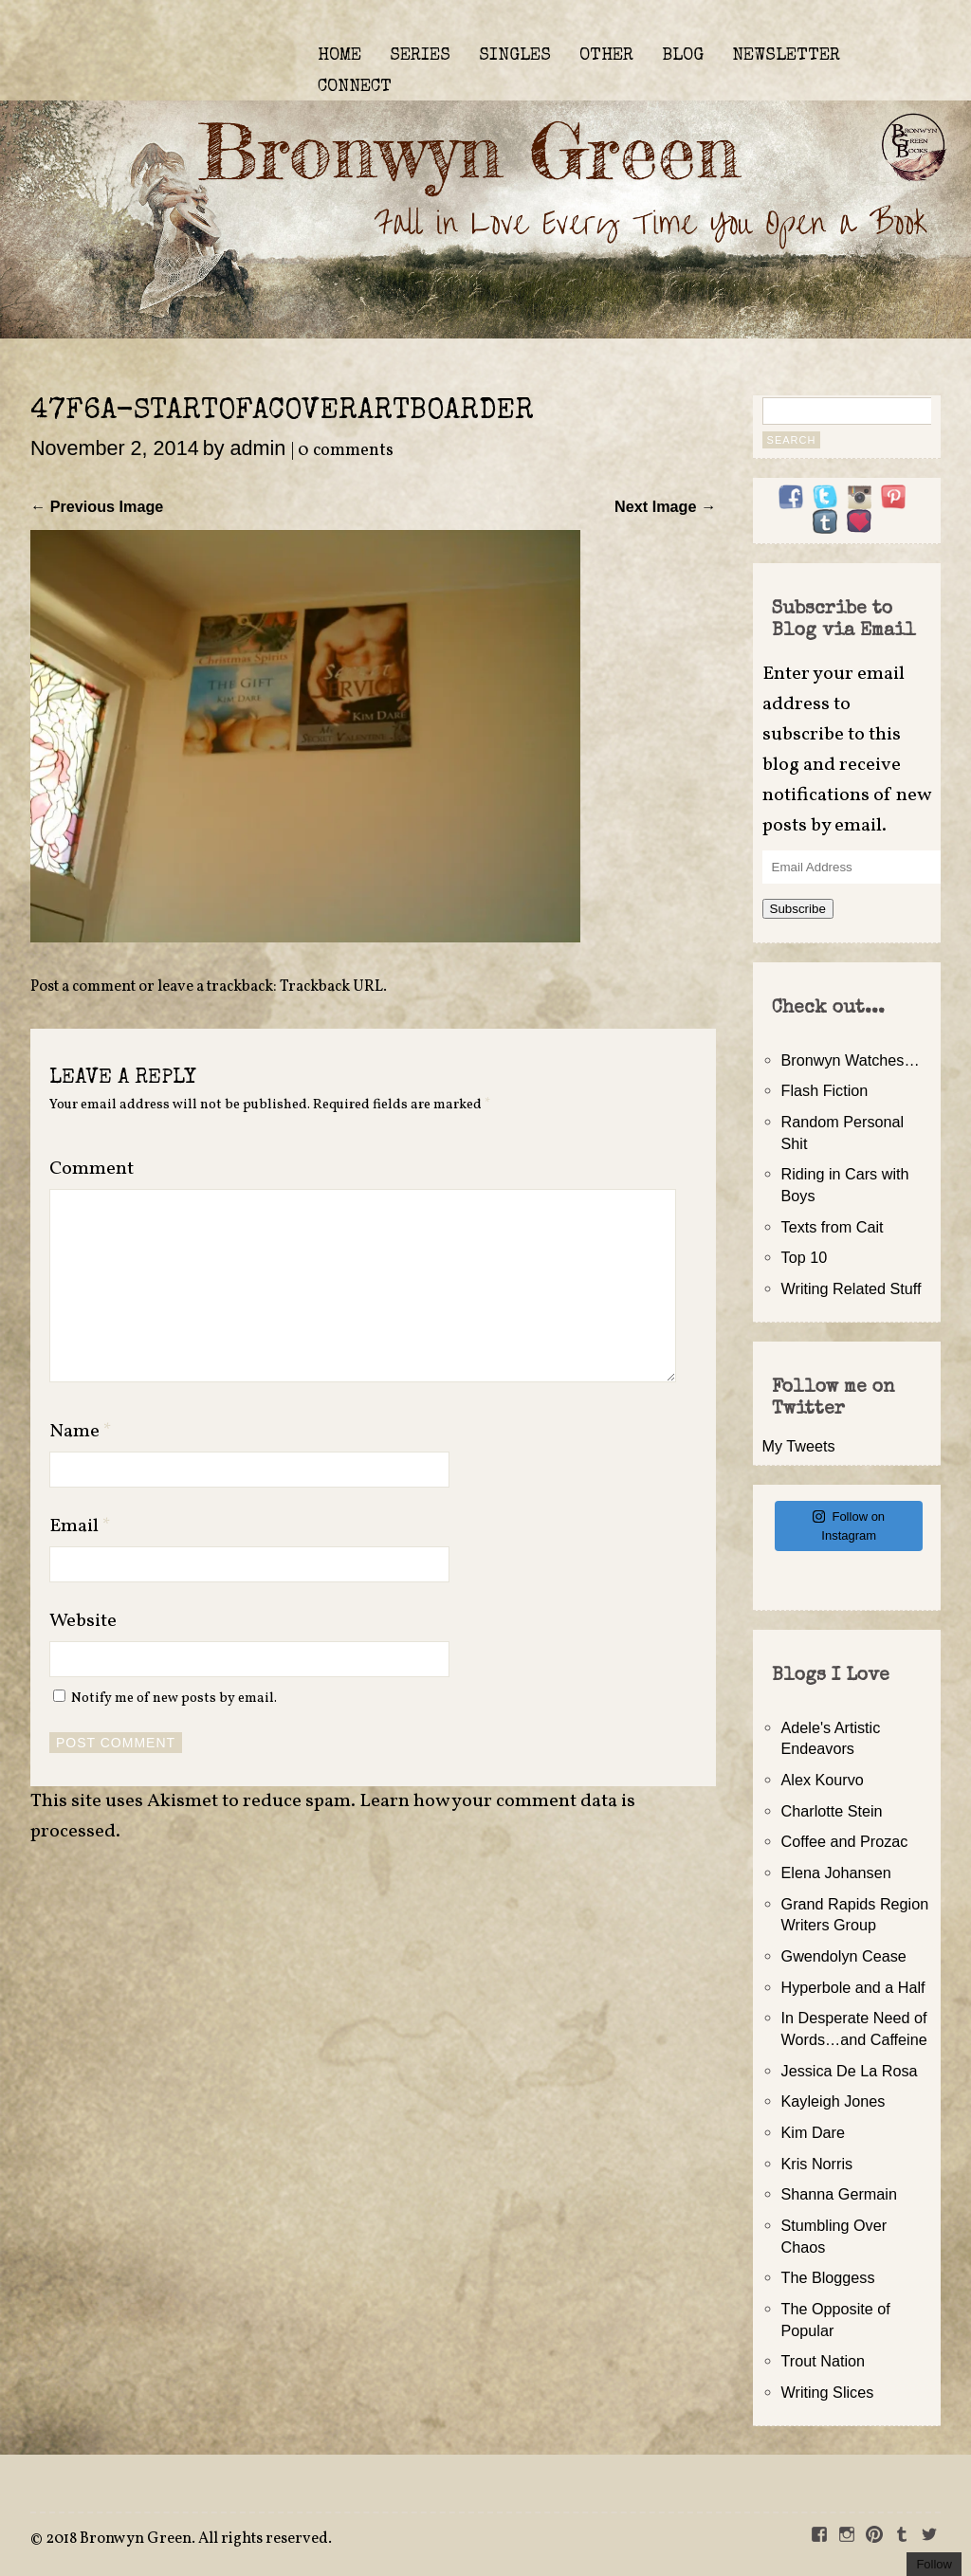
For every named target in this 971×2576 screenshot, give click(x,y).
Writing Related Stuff (851, 1288)
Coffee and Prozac (844, 1841)
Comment (91, 1169)
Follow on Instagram (849, 1526)
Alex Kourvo (822, 1779)
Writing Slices (827, 2392)
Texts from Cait (832, 1226)
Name (80, 1431)
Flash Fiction (825, 1090)
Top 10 (804, 1257)
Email (80, 1526)
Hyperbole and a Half (853, 1987)
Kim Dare (813, 2132)
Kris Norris (817, 2163)
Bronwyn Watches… (850, 1060)
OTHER (606, 55)
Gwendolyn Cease (844, 1955)
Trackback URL (331, 987)
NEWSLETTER (786, 55)
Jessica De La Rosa (849, 2070)
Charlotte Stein (832, 1810)
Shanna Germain (839, 2193)
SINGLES (515, 55)
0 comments (346, 451)
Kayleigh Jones (833, 2101)
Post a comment (83, 987)
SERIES (420, 55)
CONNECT (355, 87)
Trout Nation (823, 2360)
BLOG (683, 55)
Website (83, 1621)
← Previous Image (96, 506)
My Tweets (798, 1445)
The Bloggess (828, 2277)
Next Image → (665, 506)
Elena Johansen (836, 1872)
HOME (339, 55)
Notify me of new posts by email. (174, 1698)
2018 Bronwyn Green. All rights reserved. (189, 2539)
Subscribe (798, 909)
